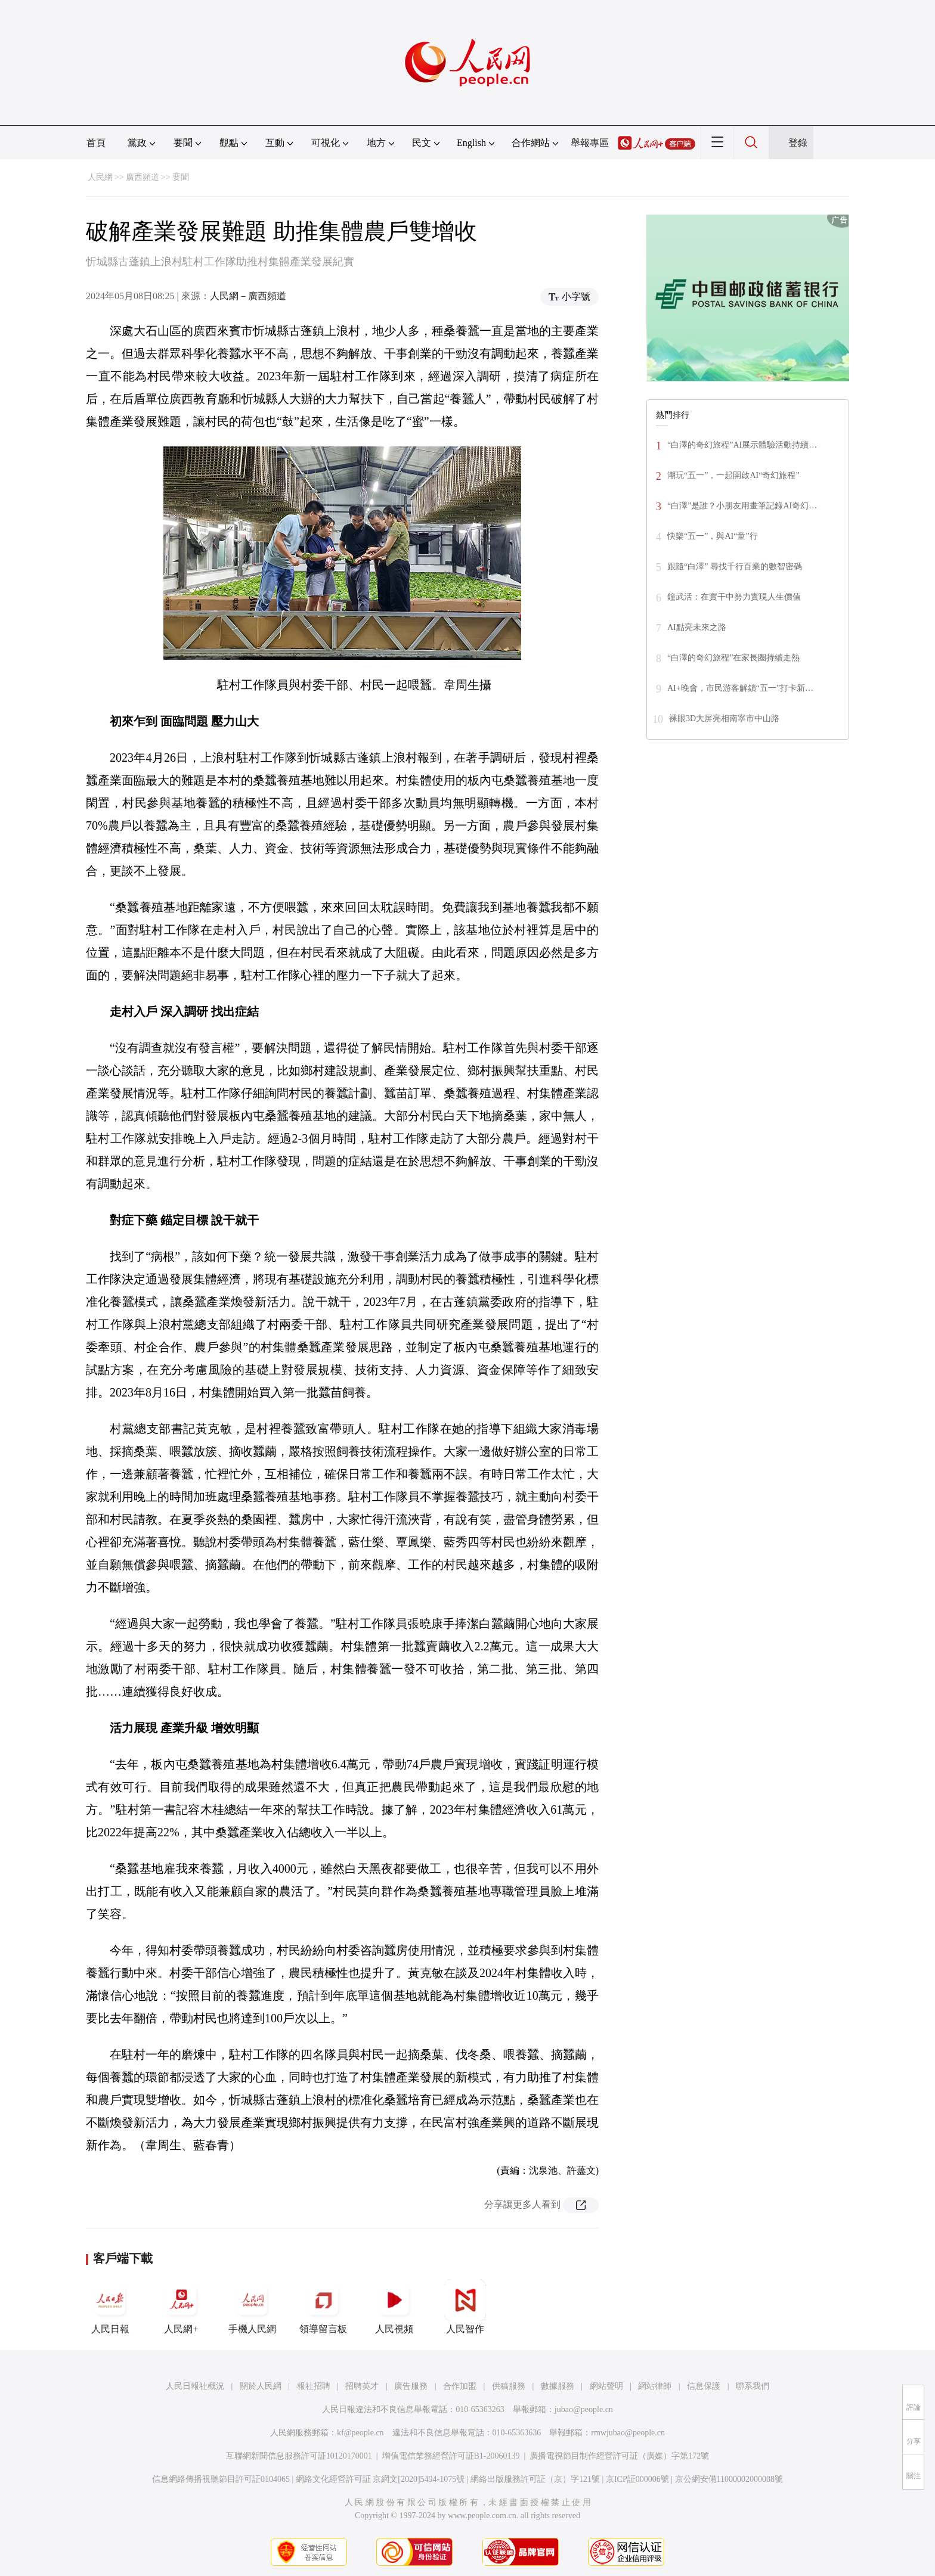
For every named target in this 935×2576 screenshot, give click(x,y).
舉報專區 (590, 143)
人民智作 (465, 2306)
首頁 (96, 143)
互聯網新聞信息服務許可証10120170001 (299, 2455)
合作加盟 (459, 2386)
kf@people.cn (360, 2432)
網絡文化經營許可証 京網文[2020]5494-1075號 (380, 2479)
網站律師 (654, 2386)
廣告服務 (411, 2386)
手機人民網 (252, 2306)
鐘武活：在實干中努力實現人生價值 (734, 596)
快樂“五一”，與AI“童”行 (712, 536)
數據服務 (557, 2386)
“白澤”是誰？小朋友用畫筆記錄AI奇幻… (742, 505)
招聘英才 (362, 2386)
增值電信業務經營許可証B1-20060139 (451, 2455)
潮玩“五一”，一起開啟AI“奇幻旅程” (733, 475)
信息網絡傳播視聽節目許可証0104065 (221, 2479)
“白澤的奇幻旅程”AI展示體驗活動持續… (742, 444)
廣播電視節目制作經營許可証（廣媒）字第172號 (619, 2455)
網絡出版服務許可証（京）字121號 (535, 2479)
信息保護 (703, 2386)
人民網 (100, 177)
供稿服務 (508, 2386)
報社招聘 (313, 2386)
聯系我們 (752, 2386)
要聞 (180, 177)
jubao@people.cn (584, 2409)
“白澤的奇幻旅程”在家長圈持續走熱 (733, 657)
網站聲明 (606, 2386)
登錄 (797, 143)
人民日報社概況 (195, 2386)
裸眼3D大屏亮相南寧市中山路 (724, 718)
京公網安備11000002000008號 (729, 2479)
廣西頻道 (142, 177)
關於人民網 (260, 2386)
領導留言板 (323, 2306)
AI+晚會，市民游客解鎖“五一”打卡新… (740, 688)
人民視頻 (394, 2306)
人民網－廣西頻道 (248, 296)
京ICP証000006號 (637, 2479)
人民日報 (110, 2306)
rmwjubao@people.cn (628, 2432)
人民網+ (181, 2306)
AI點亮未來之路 (696, 627)
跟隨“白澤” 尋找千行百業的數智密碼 (734, 566)
